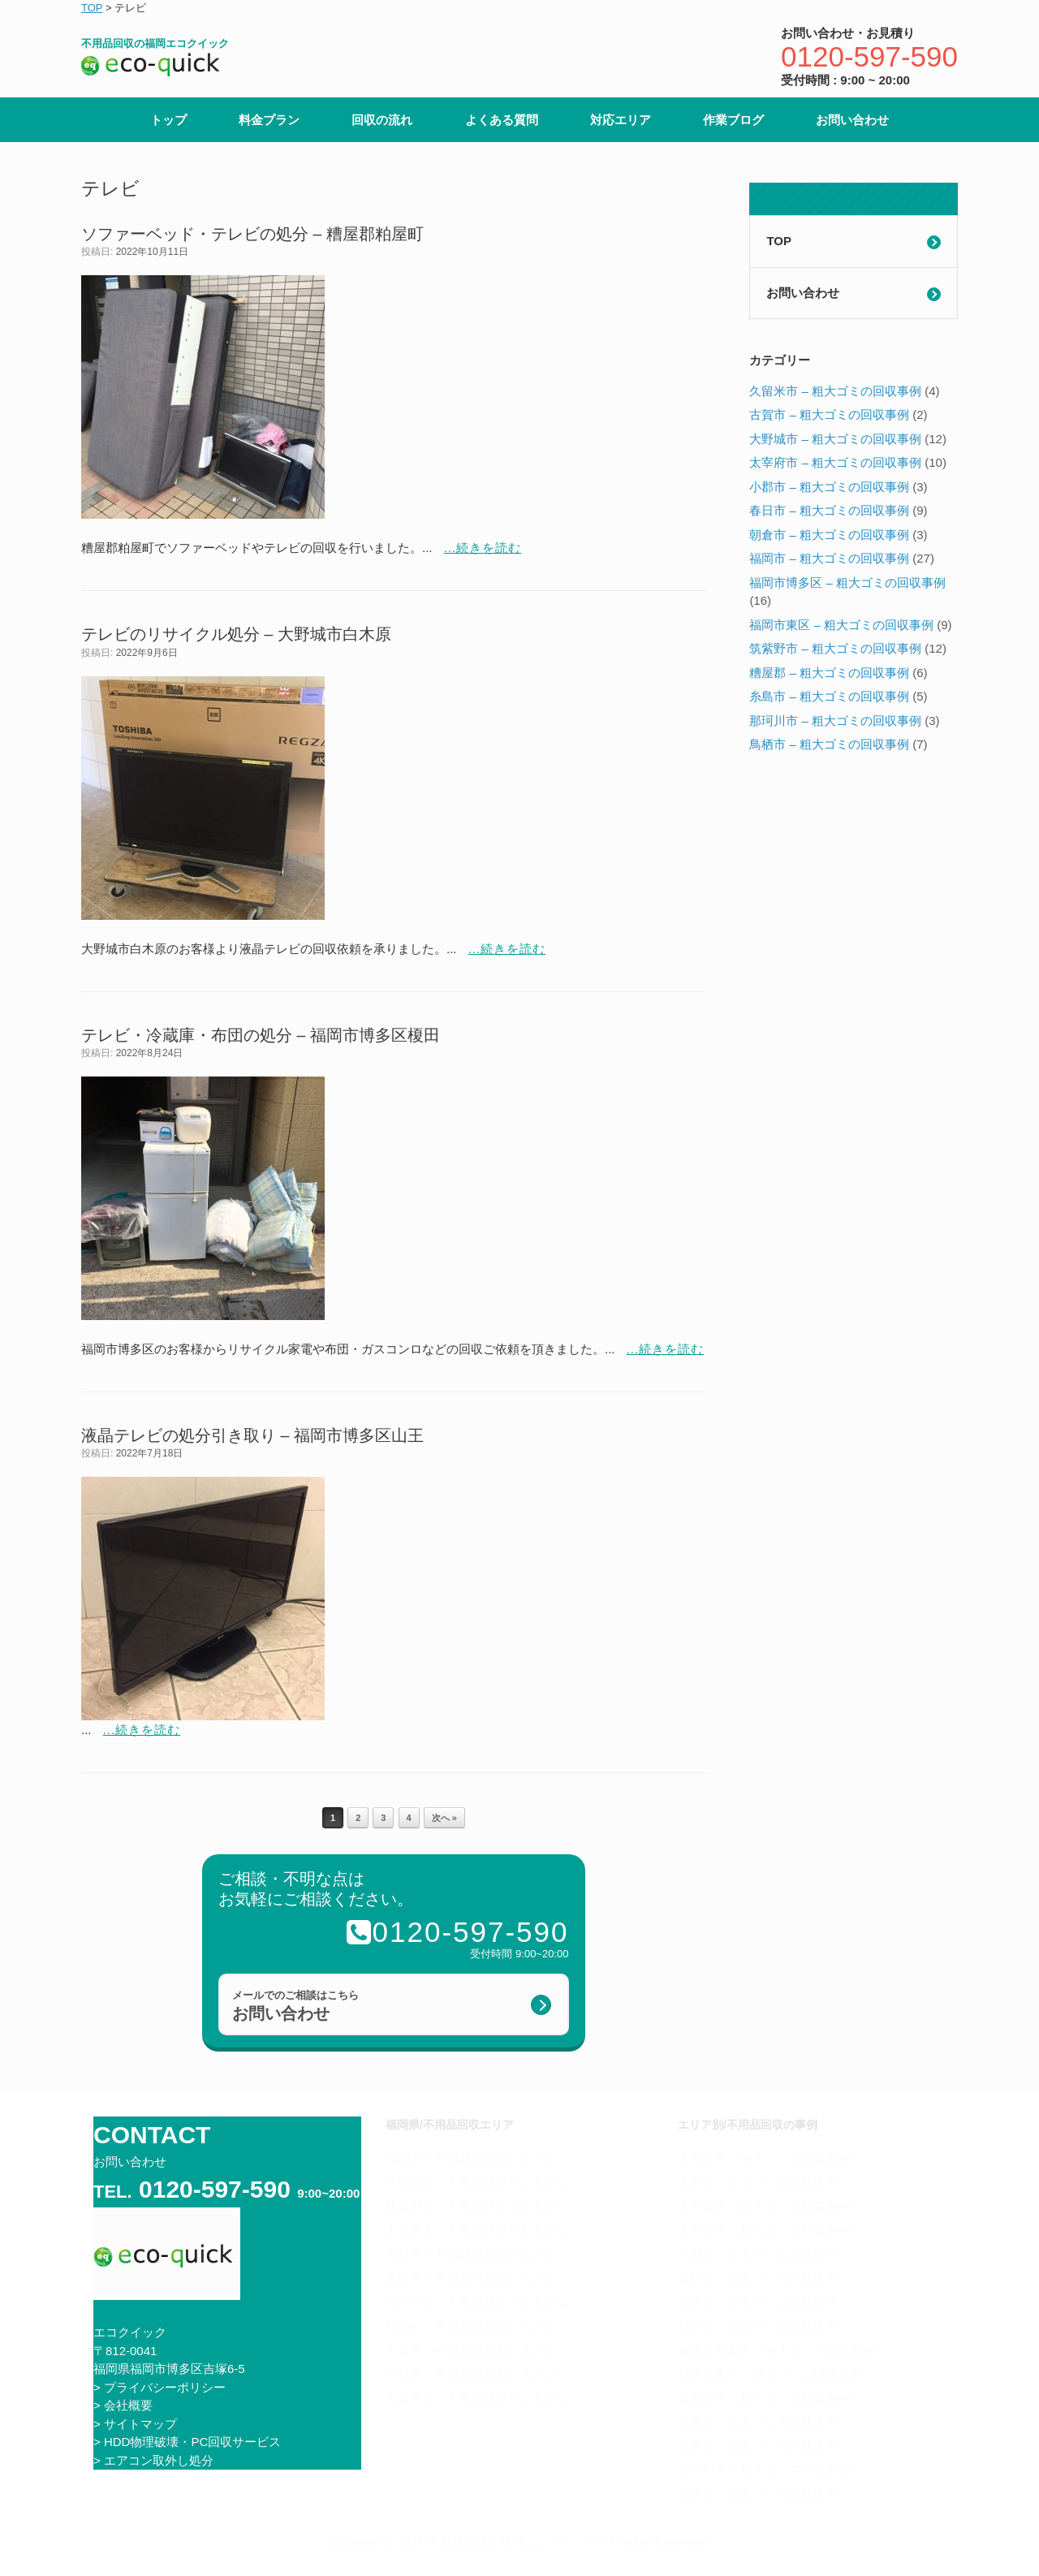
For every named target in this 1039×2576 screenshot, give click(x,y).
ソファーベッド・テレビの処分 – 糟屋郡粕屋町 (252, 234)
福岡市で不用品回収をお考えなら (477, 2158)
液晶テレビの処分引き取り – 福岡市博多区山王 (252, 1435)
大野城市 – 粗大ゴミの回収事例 (835, 439)
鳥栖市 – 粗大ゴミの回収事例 (829, 744)
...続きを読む (483, 547)
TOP (778, 241)
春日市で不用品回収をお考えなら (477, 2254)
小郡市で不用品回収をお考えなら (477, 2373)
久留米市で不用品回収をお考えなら (483, 2398)
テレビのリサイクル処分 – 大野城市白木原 (236, 634)
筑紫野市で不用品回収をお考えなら (483, 2206)
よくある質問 (501, 120)
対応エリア (620, 120)
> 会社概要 (123, 2405)
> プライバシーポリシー (159, 2387)
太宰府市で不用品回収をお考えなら (483, 2230)
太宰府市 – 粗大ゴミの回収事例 (835, 462)
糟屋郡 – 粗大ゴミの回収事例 (829, 673)
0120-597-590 (869, 56)
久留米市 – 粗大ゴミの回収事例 (835, 391)
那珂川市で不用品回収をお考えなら (483, 2302)
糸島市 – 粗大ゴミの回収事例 (829, 696)
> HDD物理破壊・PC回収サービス (187, 2442)
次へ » (444, 1818)
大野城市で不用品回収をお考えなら (483, 2182)
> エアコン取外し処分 (153, 2460)
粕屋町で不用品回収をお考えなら (477, 2325)
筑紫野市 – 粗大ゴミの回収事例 (835, 648)
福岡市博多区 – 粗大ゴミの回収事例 (847, 582)
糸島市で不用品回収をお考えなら (477, 2278)
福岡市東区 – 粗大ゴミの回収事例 (841, 625)
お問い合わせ (852, 120)
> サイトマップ (135, 2424)
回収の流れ (381, 120)
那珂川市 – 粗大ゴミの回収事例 (835, 720)
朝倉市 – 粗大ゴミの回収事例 (829, 535)
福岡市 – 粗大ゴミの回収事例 (829, 558)
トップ (168, 120)
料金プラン (269, 120)
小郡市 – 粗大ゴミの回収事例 (829, 487)
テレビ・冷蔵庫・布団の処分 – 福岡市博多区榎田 (260, 1035)
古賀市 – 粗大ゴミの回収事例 (829, 414)
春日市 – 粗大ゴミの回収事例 (829, 510)
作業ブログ (733, 120)
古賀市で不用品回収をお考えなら (477, 2350)
